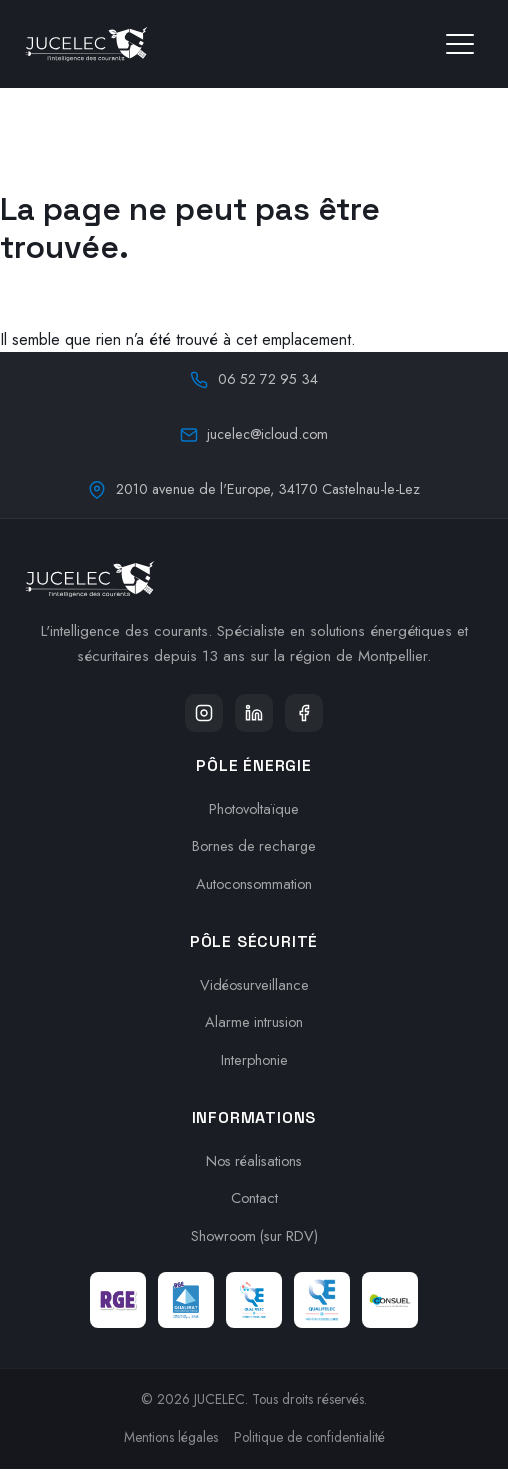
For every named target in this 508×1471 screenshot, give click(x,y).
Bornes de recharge (254, 848)
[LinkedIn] (254, 714)
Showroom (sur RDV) (254, 1238)
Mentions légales (171, 1439)
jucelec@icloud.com (254, 434)
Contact (254, 1200)
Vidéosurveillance (254, 986)
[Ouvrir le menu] (460, 44)
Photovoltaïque (254, 810)
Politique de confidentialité (309, 1439)
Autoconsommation (254, 886)
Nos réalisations (254, 1162)
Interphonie (254, 1062)
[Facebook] (306, 714)
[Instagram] (202, 714)
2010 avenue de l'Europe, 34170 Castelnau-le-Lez (254, 489)
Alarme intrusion (254, 1024)
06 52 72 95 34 (254, 379)
